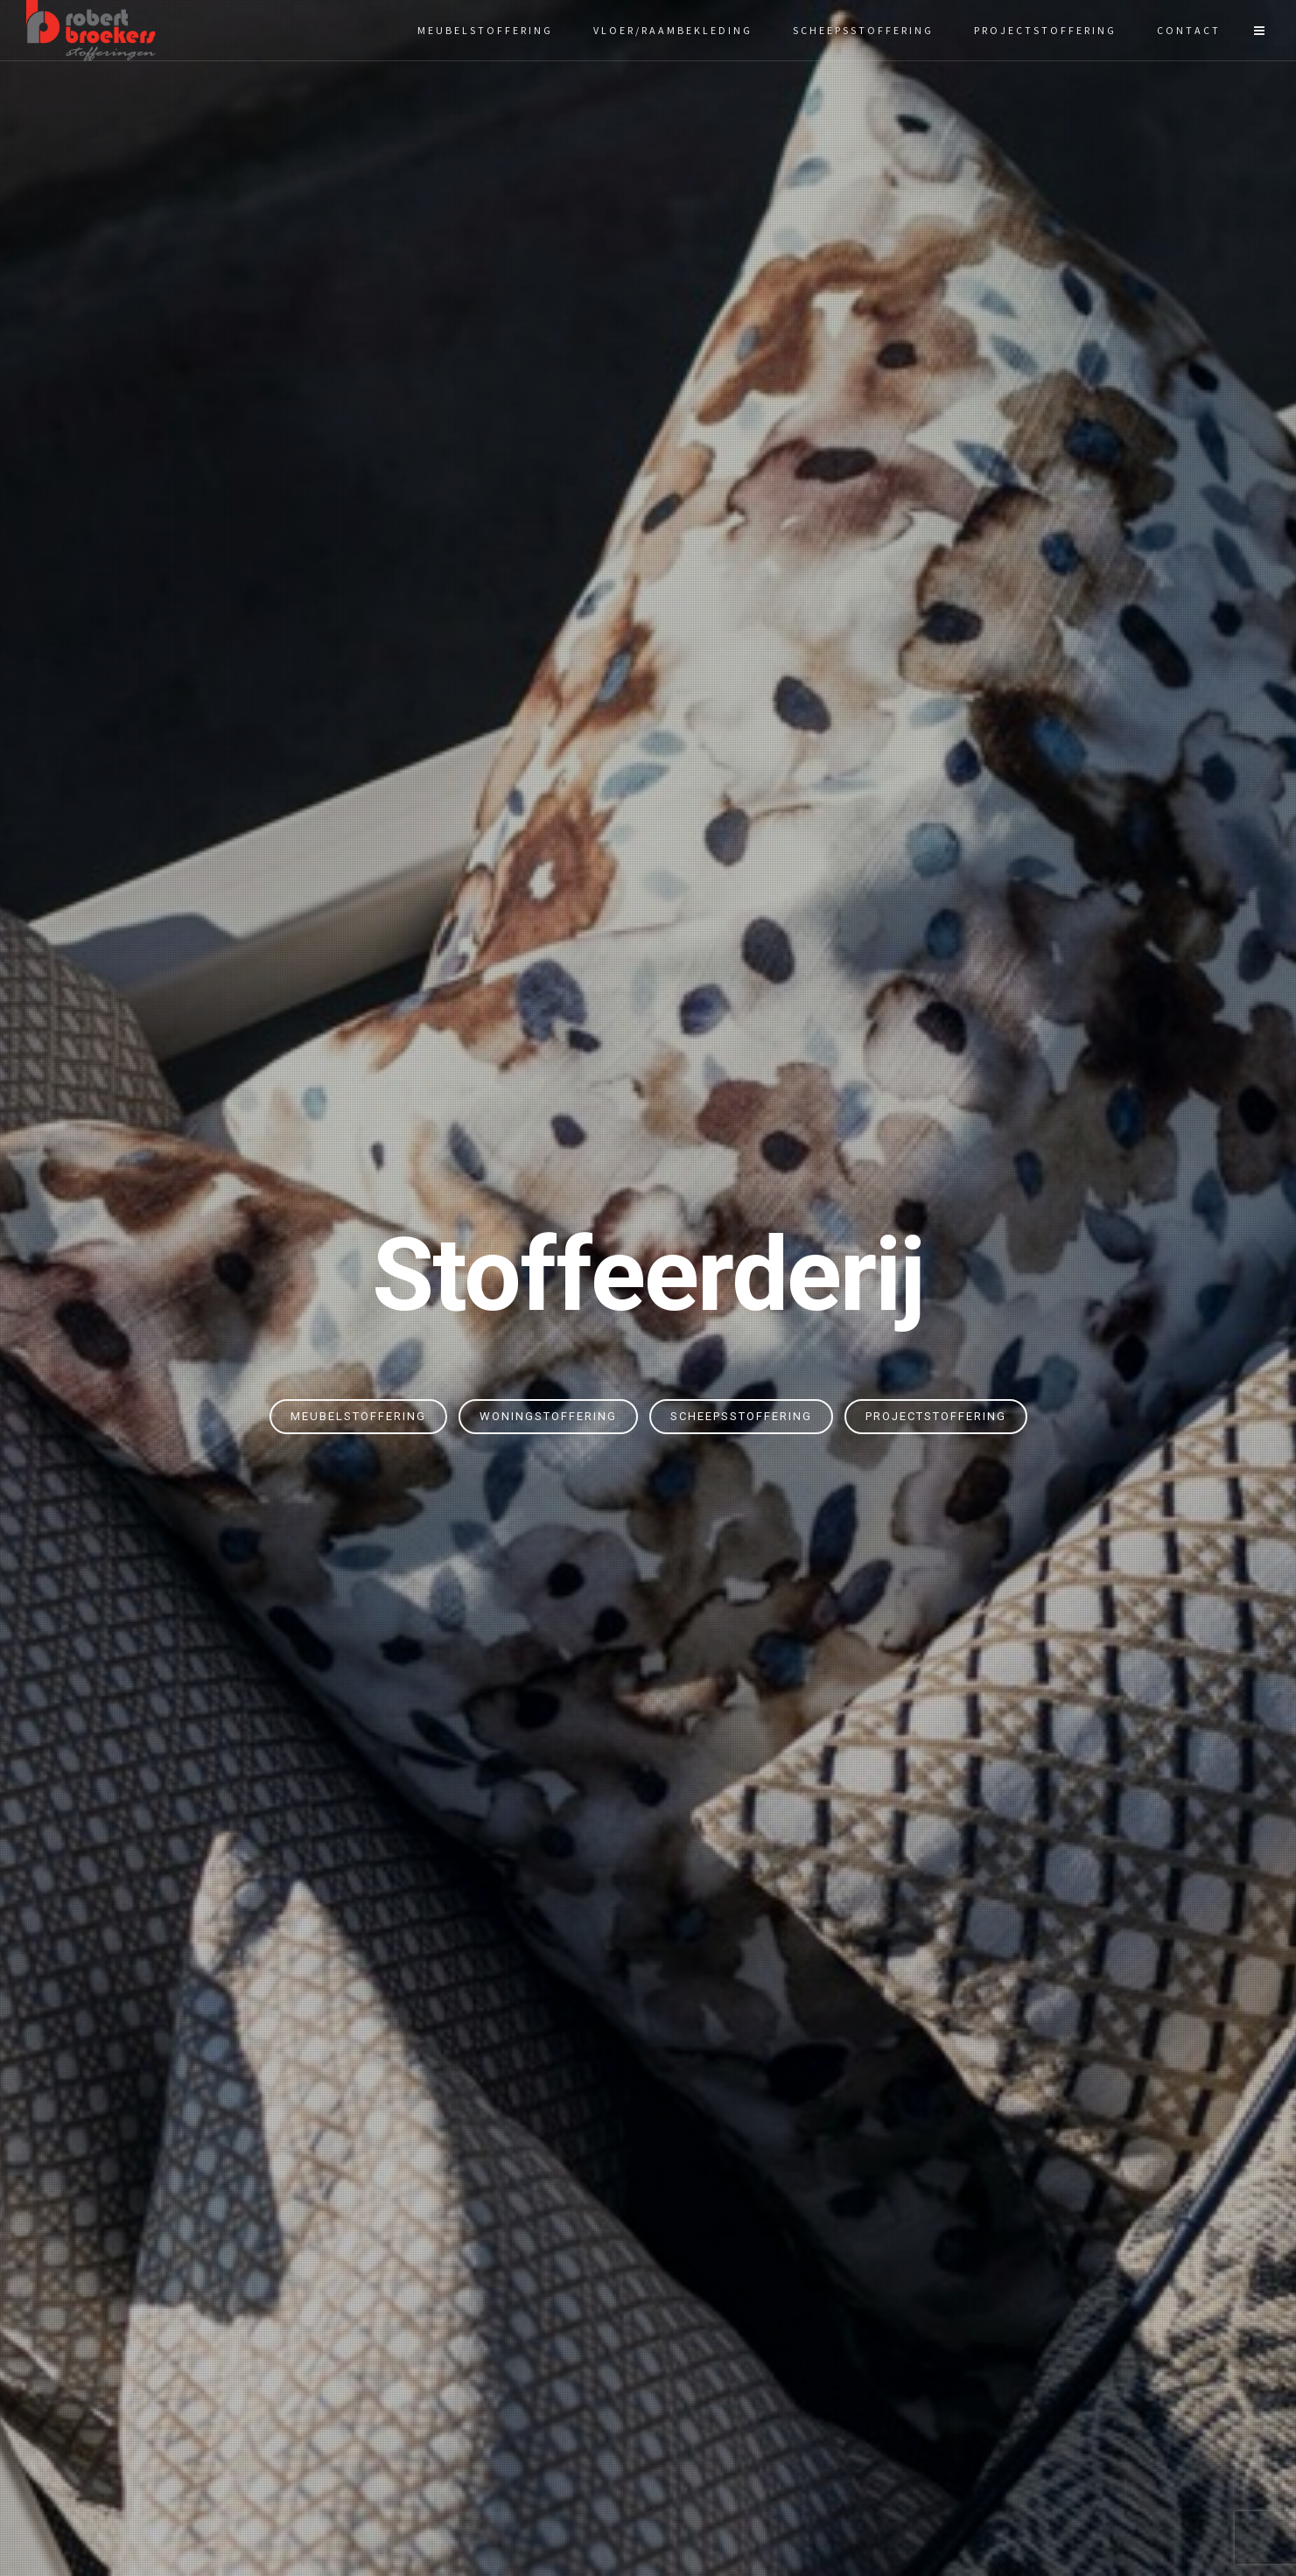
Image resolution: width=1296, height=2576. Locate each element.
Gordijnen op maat (273, 2333)
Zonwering (523, 2252)
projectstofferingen (857, 842)
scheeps (756, 842)
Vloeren (523, 2226)
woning (703, 842)
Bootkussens (523, 2333)
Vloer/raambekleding (673, 30)
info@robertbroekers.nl (1022, 2347)
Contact (1189, 30)
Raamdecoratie (523, 2279)
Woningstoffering (548, 443)
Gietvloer (524, 2305)
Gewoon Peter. (786, 2529)
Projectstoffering (1045, 30)
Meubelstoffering (485, 30)
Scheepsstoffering (863, 30)
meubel (653, 842)
